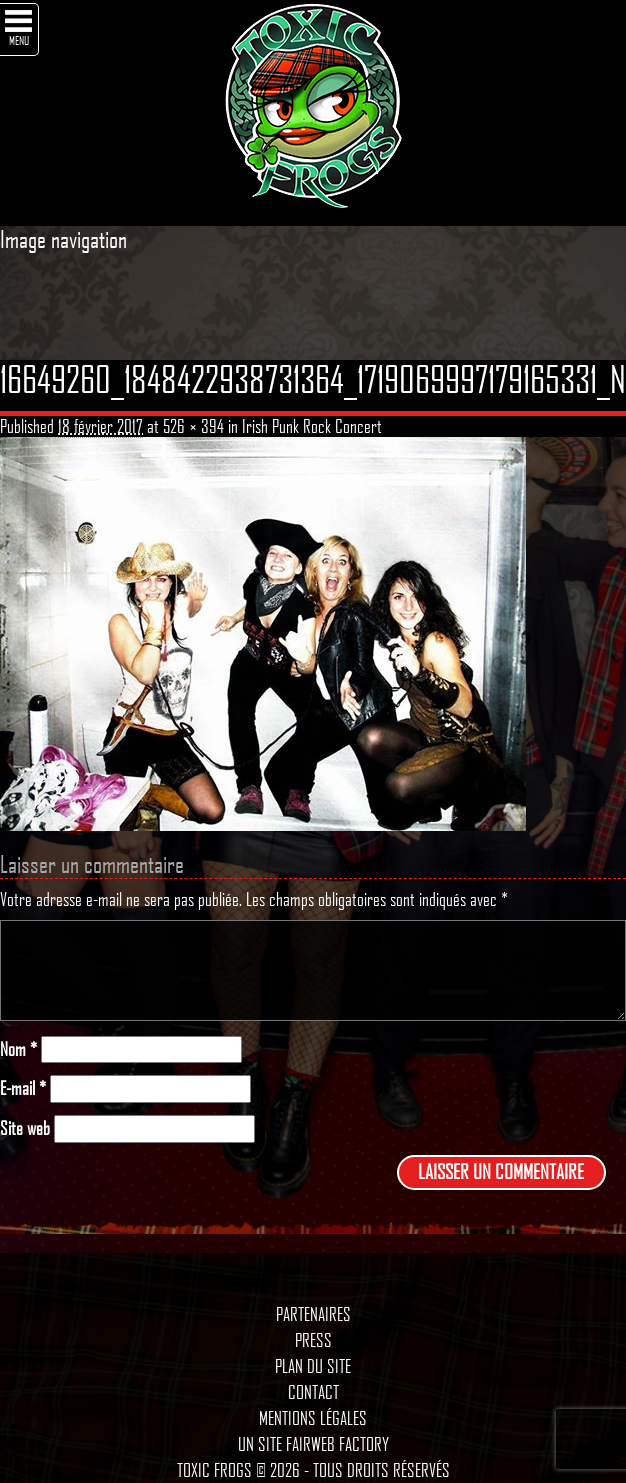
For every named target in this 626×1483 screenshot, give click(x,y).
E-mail (23, 1088)
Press (313, 1340)
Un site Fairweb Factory (313, 1444)
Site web (25, 1128)
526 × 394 (193, 426)
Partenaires (313, 1314)
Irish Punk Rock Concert (312, 426)
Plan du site (313, 1366)
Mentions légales (313, 1418)
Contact (313, 1392)
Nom (18, 1049)
